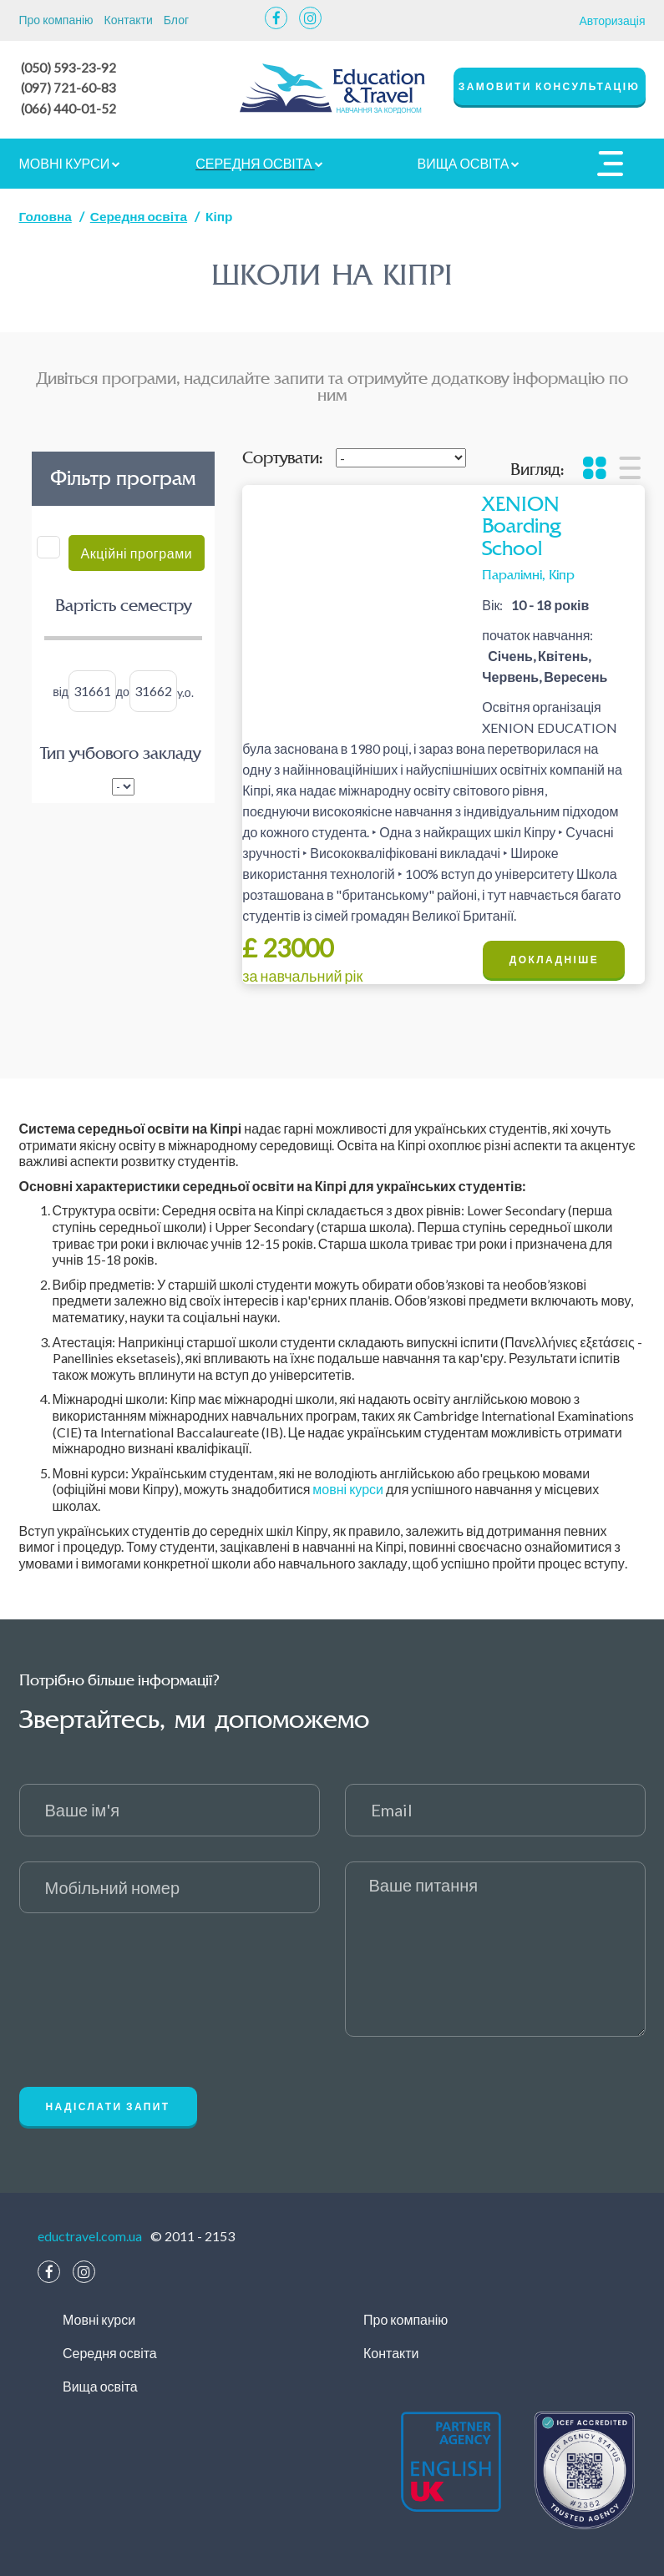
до (122, 689)
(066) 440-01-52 (69, 106)
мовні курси (347, 1486)
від (60, 689)
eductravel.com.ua (90, 2233)
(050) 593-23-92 (69, 67)
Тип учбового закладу (120, 751)
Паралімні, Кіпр (528, 572)
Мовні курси (70, 161)
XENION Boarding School (521, 524)
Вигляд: (537, 467)
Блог (176, 20)
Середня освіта (259, 161)
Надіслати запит (108, 2104)
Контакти (128, 20)
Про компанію (56, 20)
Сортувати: (282, 455)
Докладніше (554, 957)
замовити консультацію (550, 86)
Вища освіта (469, 161)
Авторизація (612, 20)
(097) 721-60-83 (69, 86)
